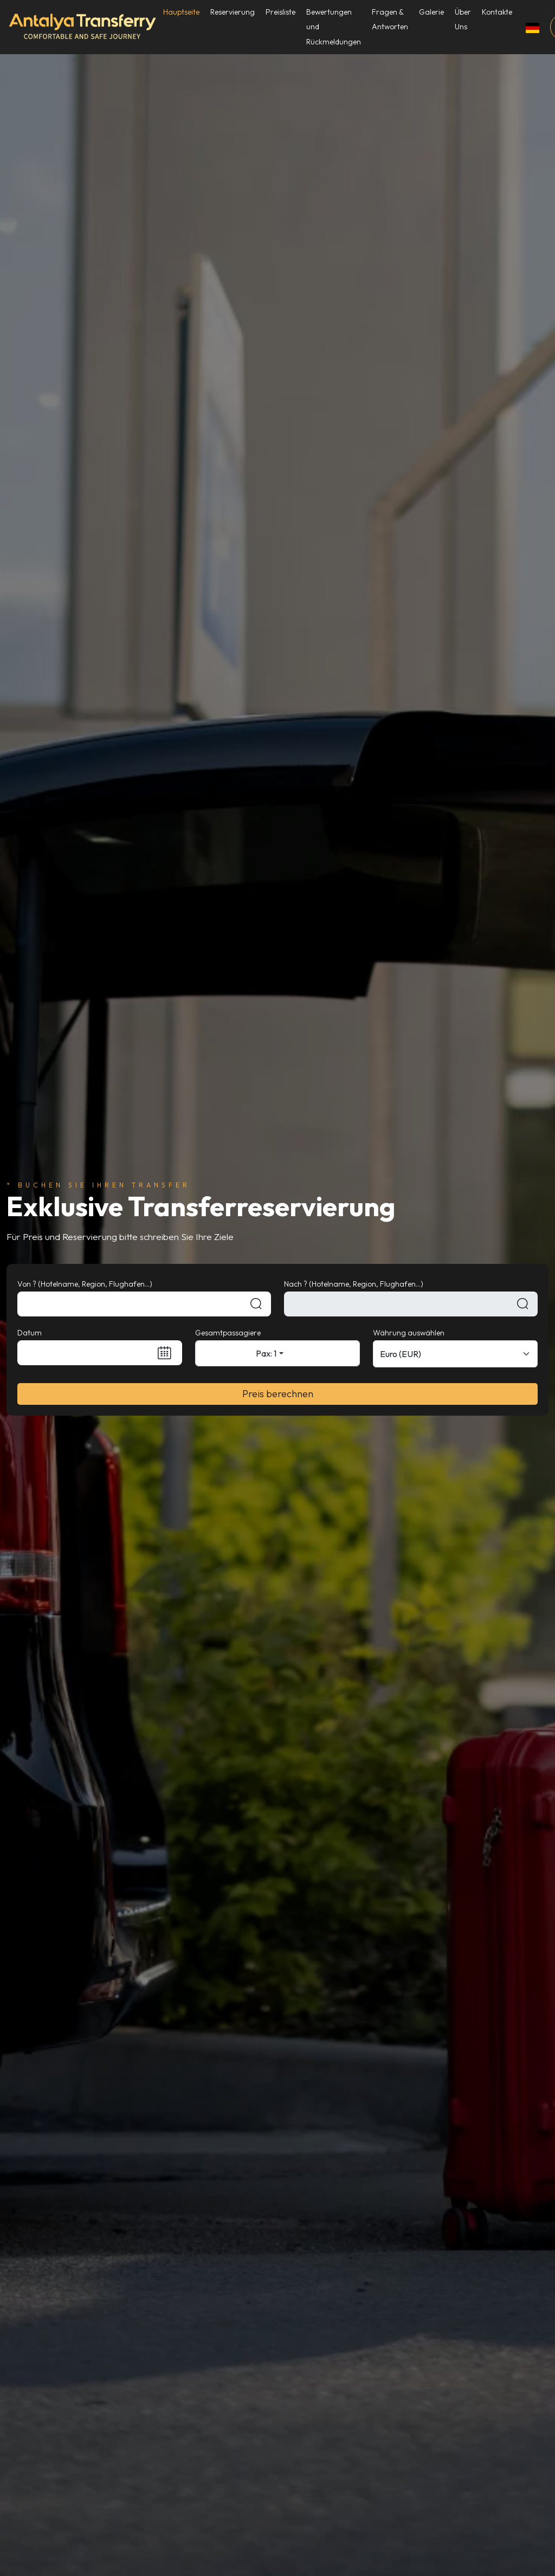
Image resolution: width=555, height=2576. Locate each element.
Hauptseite (182, 12)
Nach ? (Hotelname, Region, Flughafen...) (353, 1284)
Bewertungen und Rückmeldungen (334, 27)
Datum (29, 1333)
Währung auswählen (408, 1333)
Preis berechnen (277, 1393)
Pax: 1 (266, 1353)
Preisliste (281, 12)
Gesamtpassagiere (228, 1333)
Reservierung (233, 12)
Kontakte (497, 12)
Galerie (432, 12)
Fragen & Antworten (390, 19)
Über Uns (463, 19)
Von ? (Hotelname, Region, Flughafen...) (84, 1284)
